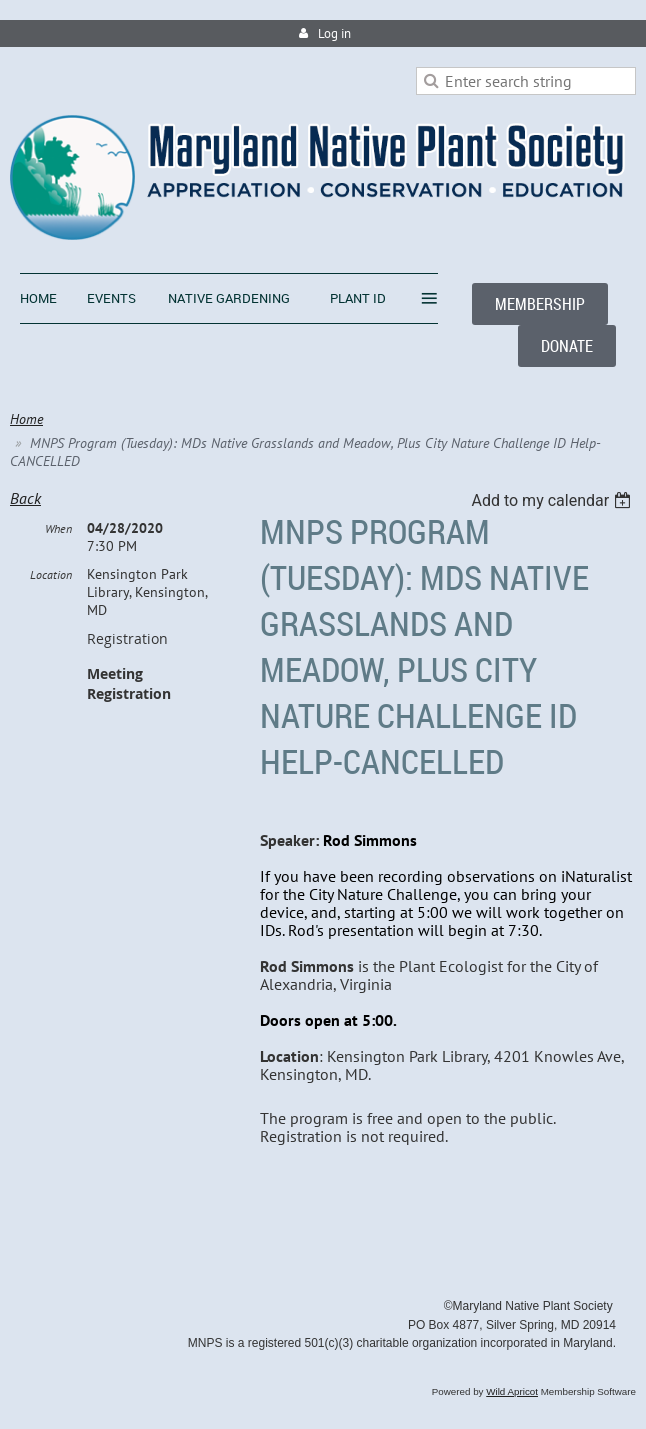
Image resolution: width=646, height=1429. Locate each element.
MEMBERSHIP (540, 304)
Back (25, 498)
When (58, 528)
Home (26, 419)
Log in (334, 33)
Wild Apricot (512, 1391)
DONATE (567, 346)
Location (51, 574)
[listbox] (553, 500)
